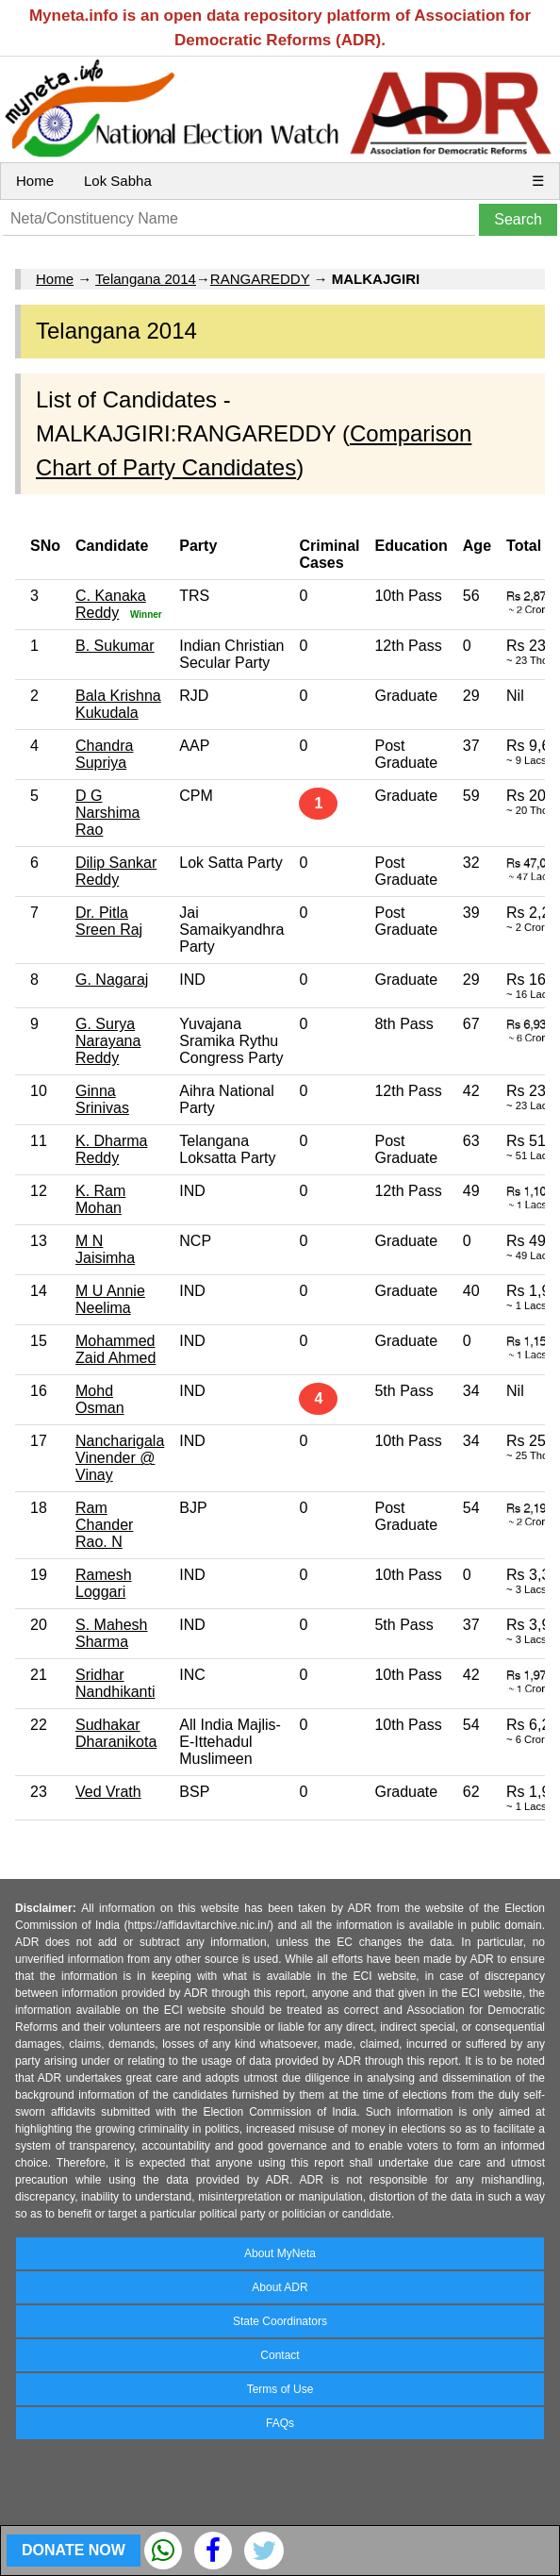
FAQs (280, 2423)
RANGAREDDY (260, 279)
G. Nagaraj (111, 980)
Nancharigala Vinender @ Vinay (119, 1458)
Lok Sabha (118, 181)
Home (35, 181)
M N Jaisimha (105, 1249)
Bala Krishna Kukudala (118, 704)
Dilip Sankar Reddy (115, 871)
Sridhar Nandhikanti (115, 1683)
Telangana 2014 (145, 279)
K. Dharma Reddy (111, 1149)
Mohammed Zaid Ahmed (115, 1349)
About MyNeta (280, 2253)
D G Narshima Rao (107, 813)
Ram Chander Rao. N (104, 1525)
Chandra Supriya (104, 754)
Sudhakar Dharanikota (115, 1733)
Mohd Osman (99, 1399)
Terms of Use (280, 2389)
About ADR (279, 2287)
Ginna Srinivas (102, 1099)
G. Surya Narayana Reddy (107, 1041)
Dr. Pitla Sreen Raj (108, 921)
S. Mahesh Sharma (111, 1633)
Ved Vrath (108, 1792)
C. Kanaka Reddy (110, 604)
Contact (279, 2355)
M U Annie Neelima (110, 1299)
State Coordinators (280, 2321)
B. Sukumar (115, 646)
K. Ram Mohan (100, 1199)
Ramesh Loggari (103, 1583)
